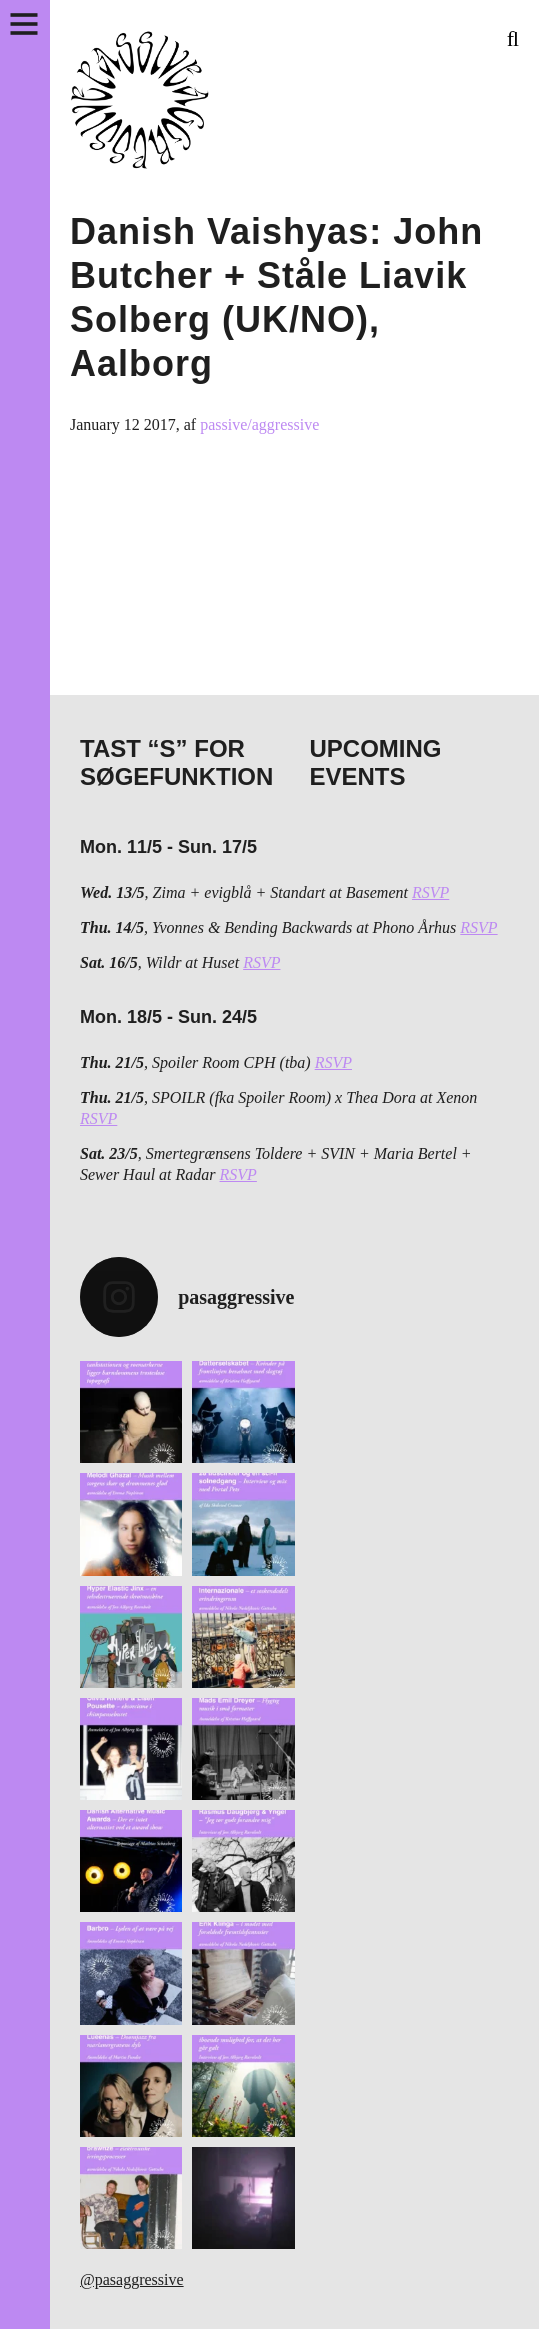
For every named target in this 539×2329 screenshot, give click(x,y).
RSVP (430, 892)
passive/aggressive (259, 424)
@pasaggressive (132, 2279)
